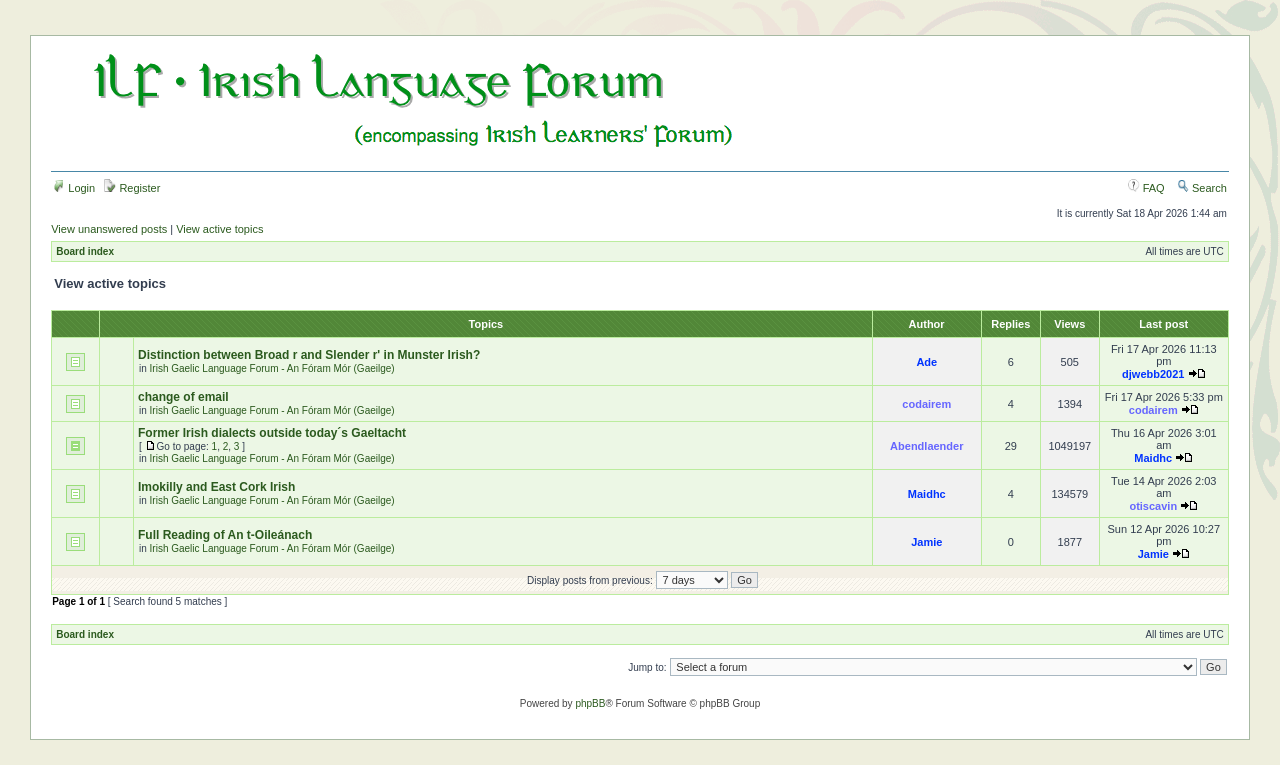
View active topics (219, 229)
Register (132, 188)
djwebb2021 (1153, 374)
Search (1202, 188)
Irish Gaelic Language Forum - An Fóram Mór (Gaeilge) (272, 368)
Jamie (926, 542)
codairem (926, 404)
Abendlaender (926, 446)
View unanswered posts (109, 229)
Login (74, 188)
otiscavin (1153, 506)
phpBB (590, 703)
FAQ (1146, 188)
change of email (183, 397)
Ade (926, 362)
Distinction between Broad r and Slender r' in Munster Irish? (309, 355)
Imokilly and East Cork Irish (216, 487)
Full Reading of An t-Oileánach (225, 535)
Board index (85, 251)
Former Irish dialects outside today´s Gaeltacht (272, 433)
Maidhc (1153, 458)
